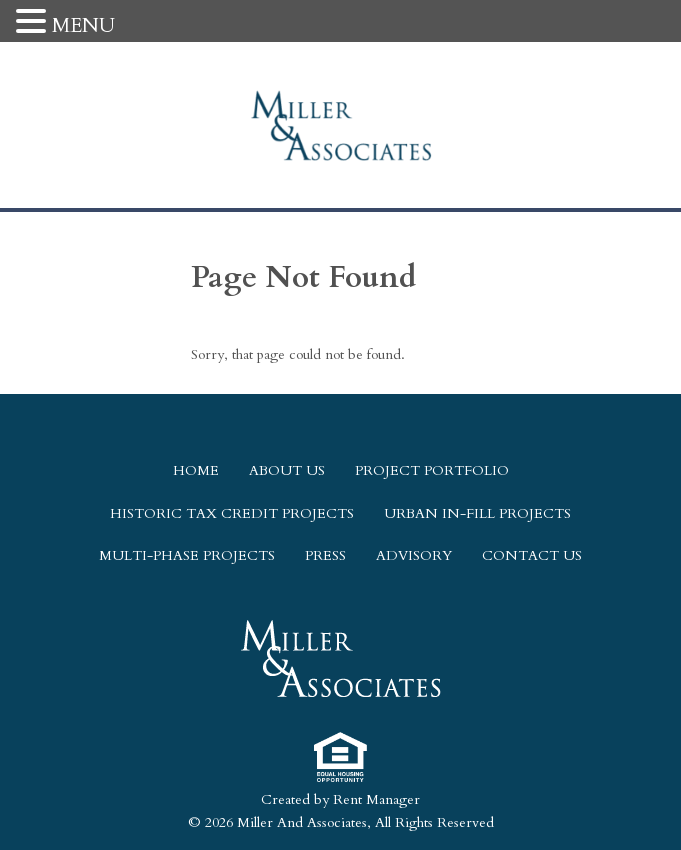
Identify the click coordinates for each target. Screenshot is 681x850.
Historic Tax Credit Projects (232, 513)
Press (325, 555)
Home (196, 470)
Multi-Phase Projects (187, 555)
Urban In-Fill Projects (477, 513)
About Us (287, 470)
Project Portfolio (432, 470)
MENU (83, 25)
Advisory (414, 555)
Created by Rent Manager (340, 799)
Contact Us (532, 555)
